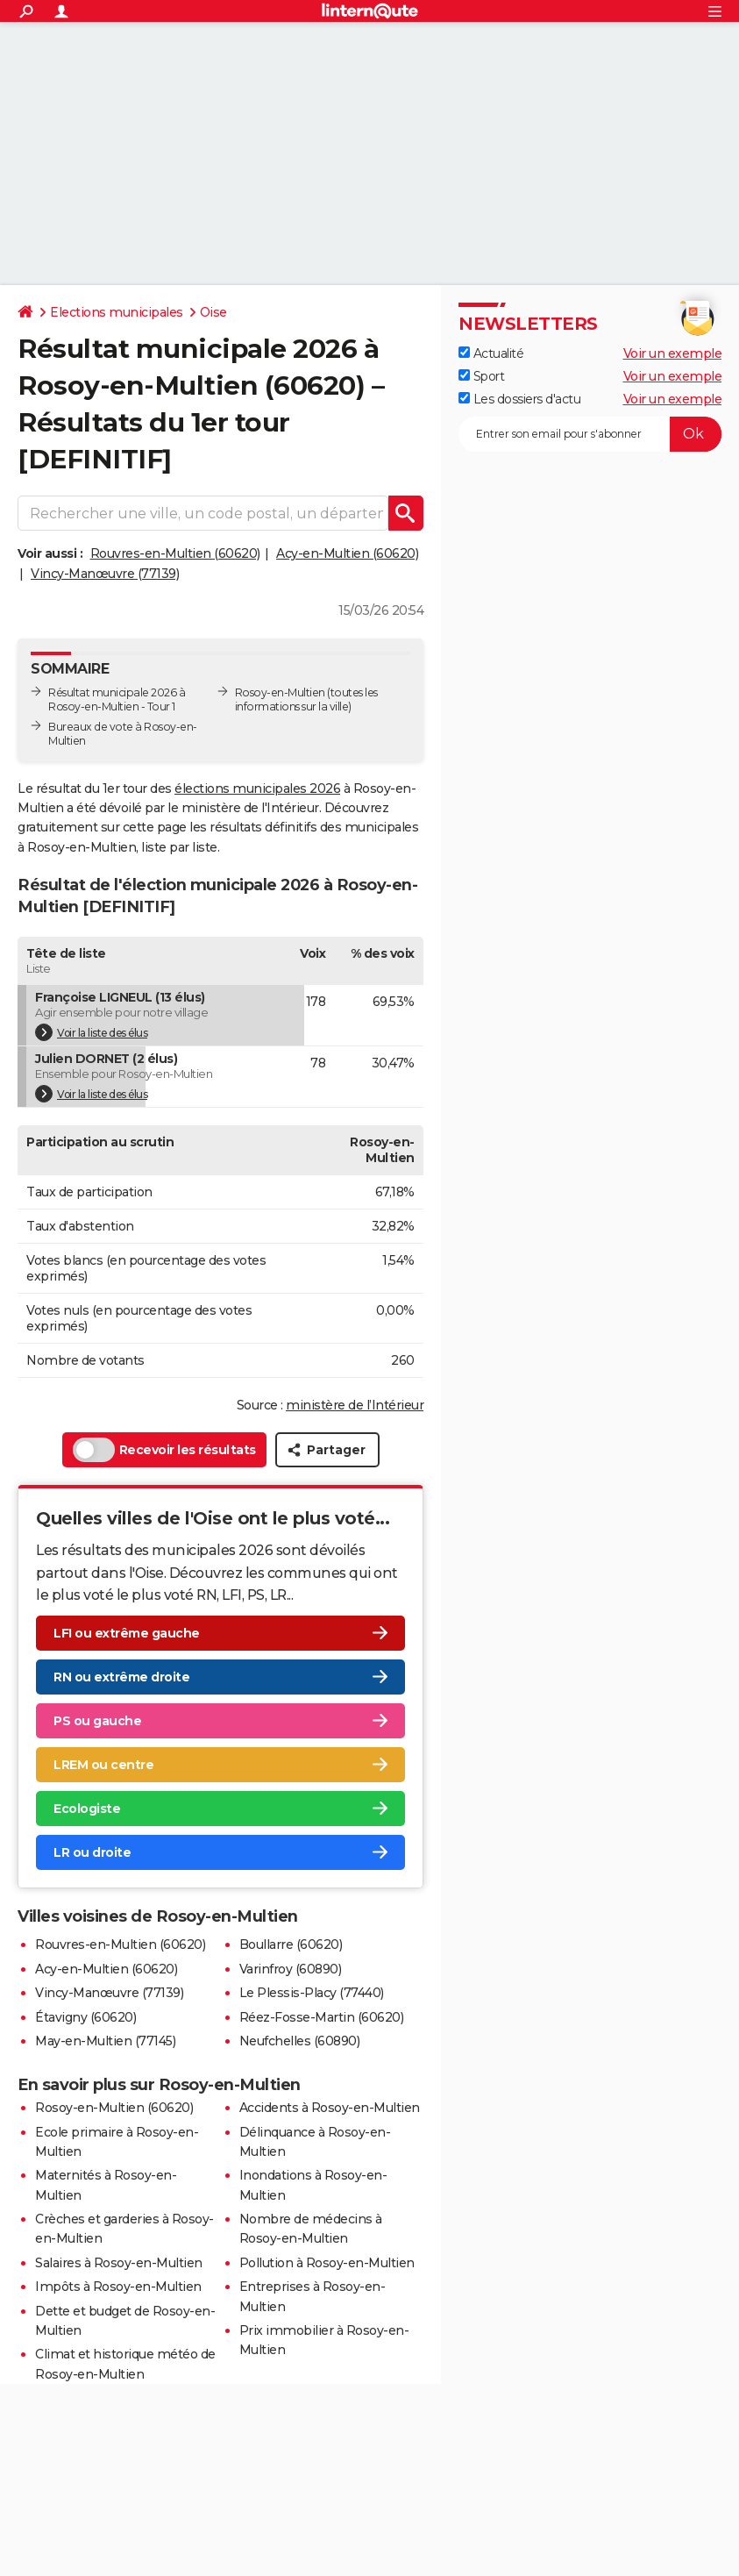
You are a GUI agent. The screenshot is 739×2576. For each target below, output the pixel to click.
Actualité (490, 353)
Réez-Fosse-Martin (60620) (321, 2017)
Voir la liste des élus (91, 1032)
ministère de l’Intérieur (354, 1405)
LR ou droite (92, 1852)
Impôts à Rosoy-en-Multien (118, 2286)
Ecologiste (86, 1808)
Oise (213, 312)
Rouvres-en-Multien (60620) (175, 553)
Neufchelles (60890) (299, 2041)
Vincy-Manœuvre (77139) (105, 574)
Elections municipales (116, 312)
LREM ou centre (103, 1765)
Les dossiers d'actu (519, 399)
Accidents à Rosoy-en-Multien (329, 2108)
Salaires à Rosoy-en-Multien (119, 2263)
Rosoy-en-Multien (280, 692)
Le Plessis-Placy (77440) (311, 1993)
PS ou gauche (97, 1721)
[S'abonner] (589, 434)
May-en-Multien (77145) (105, 2041)
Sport (481, 376)
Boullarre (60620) (291, 1944)
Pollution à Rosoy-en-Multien (327, 2263)
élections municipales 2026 (257, 788)
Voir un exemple (672, 353)
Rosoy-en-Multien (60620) (114, 2108)
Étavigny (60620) (85, 2017)
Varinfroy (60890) (290, 1969)
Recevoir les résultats (164, 1450)
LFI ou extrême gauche (126, 1633)
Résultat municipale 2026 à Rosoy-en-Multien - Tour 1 (116, 699)
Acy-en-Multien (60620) (347, 553)
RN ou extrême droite (121, 1677)
